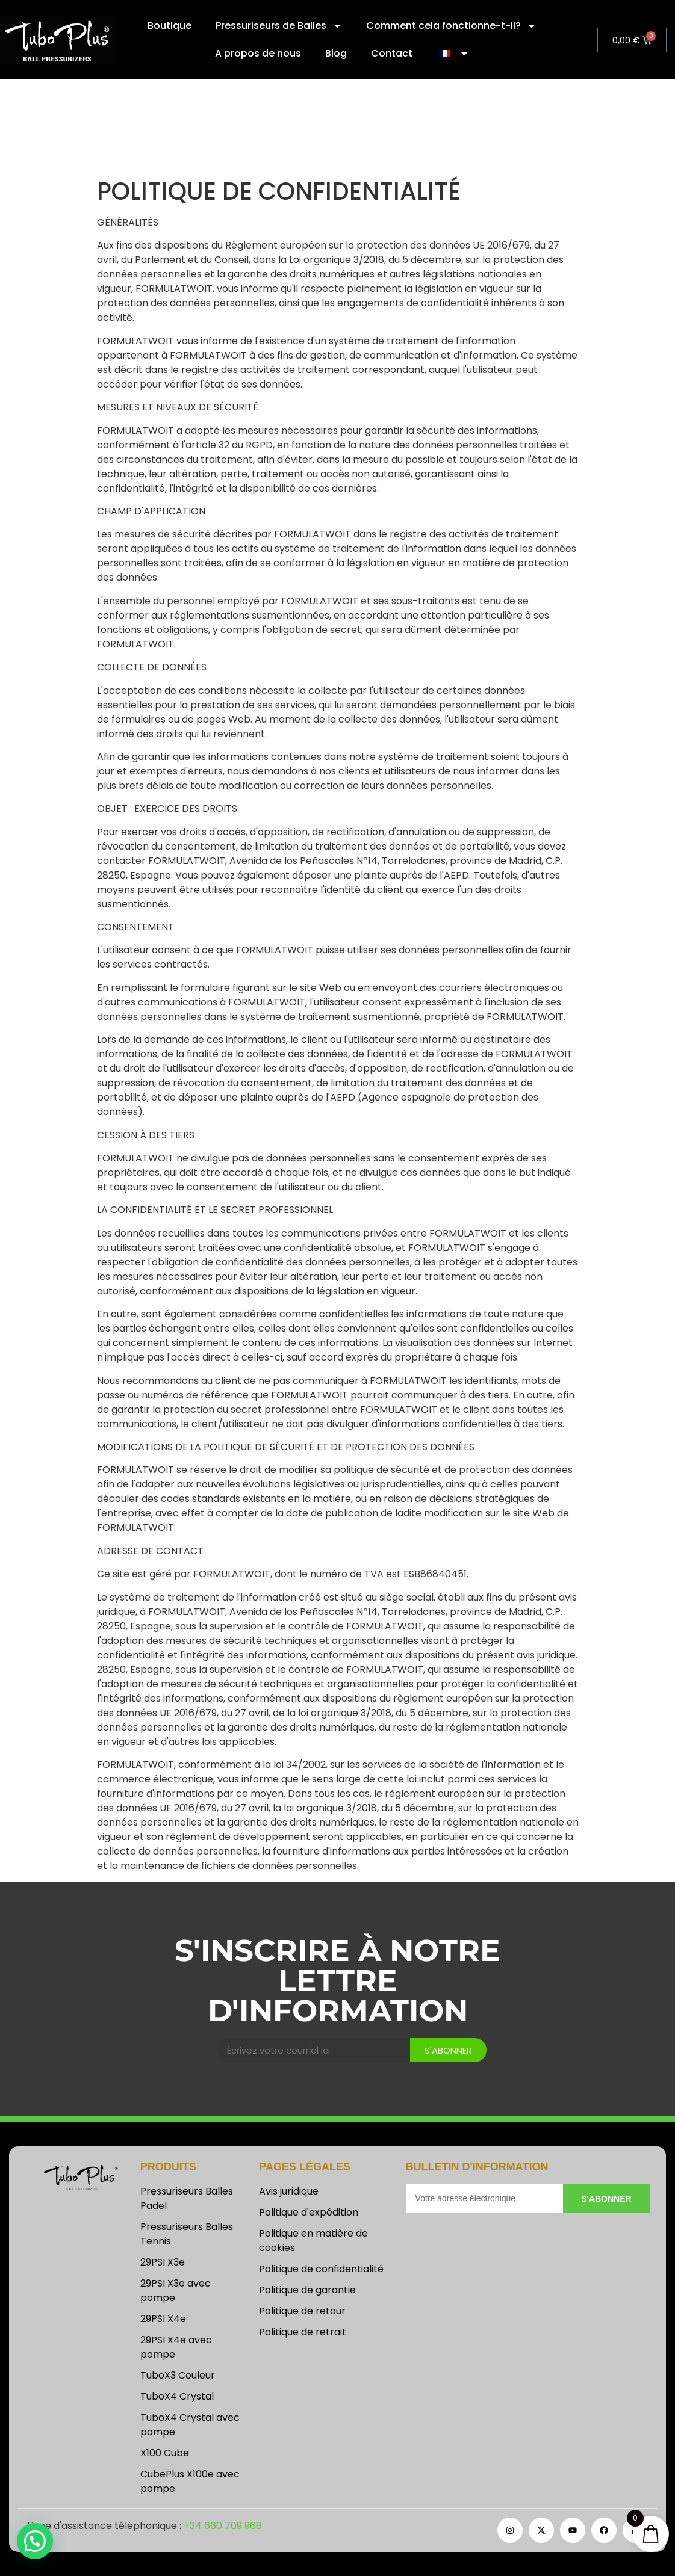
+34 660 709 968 (223, 2526)
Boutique (169, 25)
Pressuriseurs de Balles (279, 26)
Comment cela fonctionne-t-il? (451, 26)
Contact (391, 53)
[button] (35, 2541)
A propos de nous (258, 53)
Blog (336, 53)
